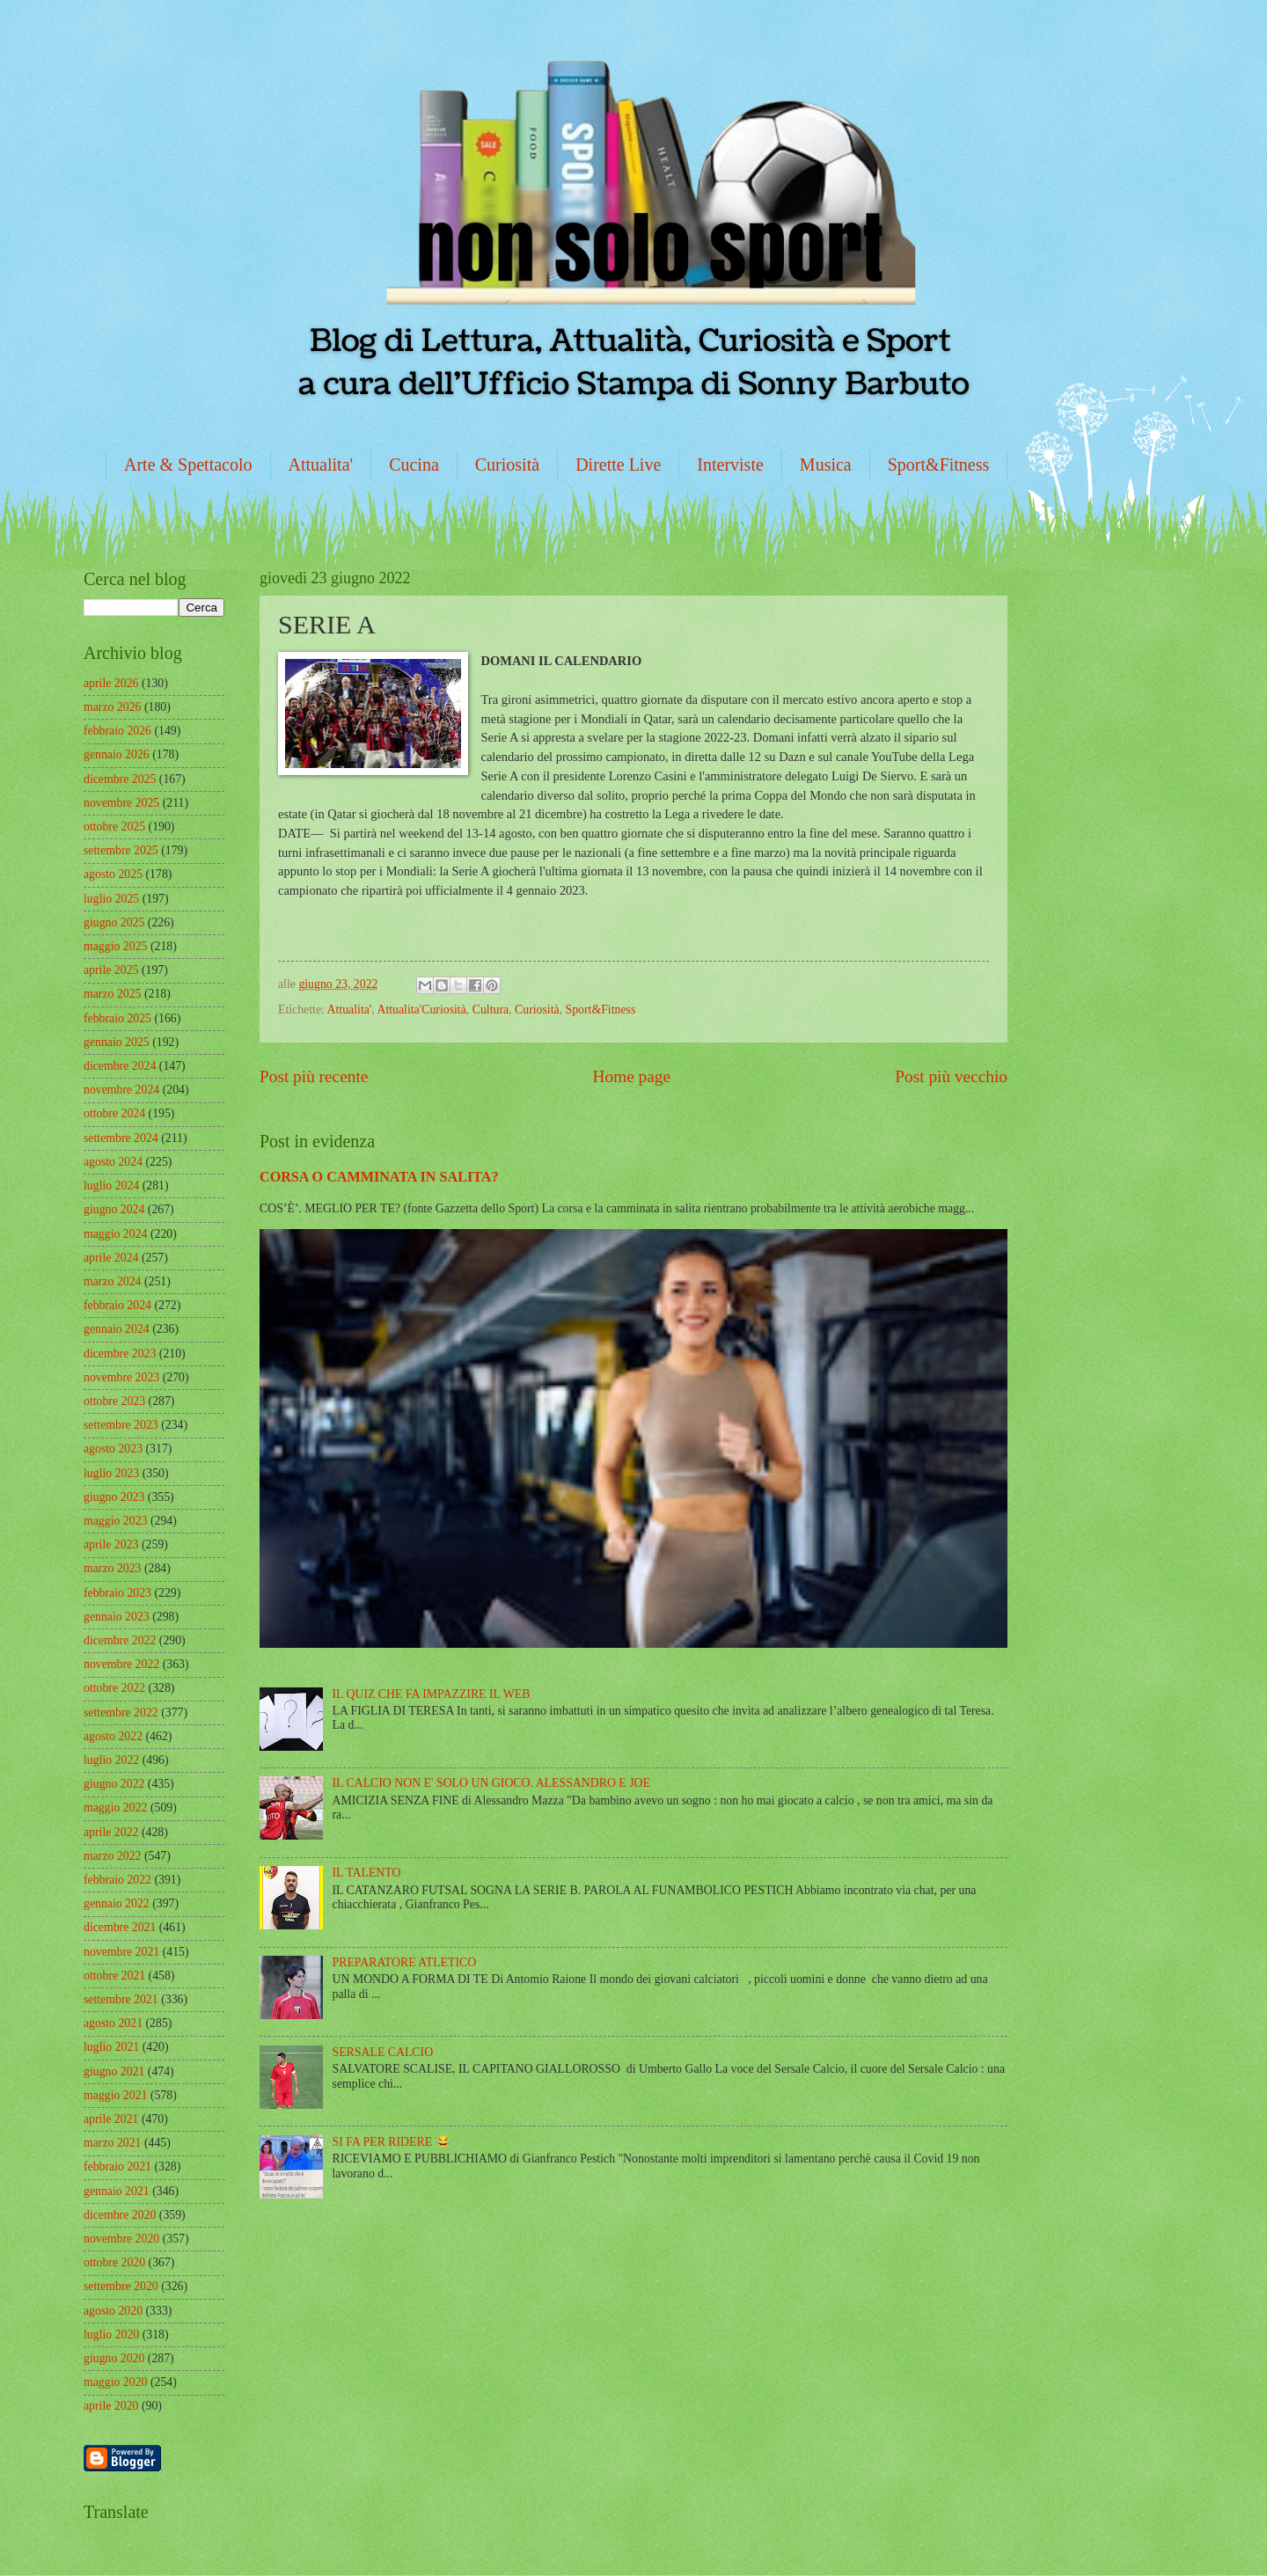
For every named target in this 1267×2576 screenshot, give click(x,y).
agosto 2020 (113, 2310)
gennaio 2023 (117, 1616)
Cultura (490, 1009)
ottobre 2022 (114, 1687)
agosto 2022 (113, 1736)
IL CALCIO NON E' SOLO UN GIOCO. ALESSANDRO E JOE (491, 1782)
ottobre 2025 (114, 826)
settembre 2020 (121, 2286)
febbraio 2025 (117, 1018)
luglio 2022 (111, 1760)
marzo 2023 (113, 1568)
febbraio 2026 (117, 730)
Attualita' (321, 464)
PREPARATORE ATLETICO (405, 1962)
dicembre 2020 (120, 2214)
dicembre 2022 (120, 1640)
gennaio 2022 (117, 1903)
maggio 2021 (115, 2095)
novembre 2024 (121, 1089)
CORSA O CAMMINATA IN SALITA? (379, 1176)
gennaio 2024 (117, 1329)
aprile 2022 (111, 1832)
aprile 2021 (111, 2119)
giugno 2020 (114, 2358)
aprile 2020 (111, 2405)
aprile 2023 (111, 1544)
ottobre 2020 (114, 2262)
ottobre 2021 (114, 1975)
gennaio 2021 (117, 2191)
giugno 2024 (114, 1209)
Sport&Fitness (939, 464)
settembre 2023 (121, 1424)
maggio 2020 (115, 2382)
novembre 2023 (121, 1377)
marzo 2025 (113, 993)
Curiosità (507, 464)
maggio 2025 (115, 946)
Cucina (414, 464)
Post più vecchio (951, 1076)
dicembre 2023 (120, 1353)
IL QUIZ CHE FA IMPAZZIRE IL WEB (432, 1694)
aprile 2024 (111, 1257)
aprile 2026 (111, 683)
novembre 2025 (121, 802)
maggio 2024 (115, 1233)
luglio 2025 (111, 898)
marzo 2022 (113, 1855)
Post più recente (314, 1076)
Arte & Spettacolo (188, 464)
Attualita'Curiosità (421, 1009)
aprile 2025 (111, 970)
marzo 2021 (113, 2142)
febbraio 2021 (117, 2166)
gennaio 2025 (117, 1042)
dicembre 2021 (120, 1927)
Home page (631, 1076)
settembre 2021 (121, 1999)
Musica (826, 464)
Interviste (730, 464)
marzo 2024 (113, 1281)
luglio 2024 (111, 1185)
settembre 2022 (121, 1712)
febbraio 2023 (117, 1592)
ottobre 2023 (114, 1401)
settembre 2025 (121, 850)
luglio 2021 (111, 2046)
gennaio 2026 (117, 754)
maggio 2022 (115, 1807)
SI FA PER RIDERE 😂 (391, 2141)
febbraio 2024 (117, 1305)
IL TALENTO (367, 1872)
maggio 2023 (115, 1520)
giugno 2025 (114, 922)
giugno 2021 (114, 2071)
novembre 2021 (121, 1951)
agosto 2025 (113, 874)
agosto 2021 (113, 2023)
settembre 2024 (121, 1138)
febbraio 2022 (117, 1879)
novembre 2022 (121, 1664)
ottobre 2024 (114, 1113)
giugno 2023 (114, 1497)
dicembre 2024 (120, 1065)
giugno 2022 (114, 1783)
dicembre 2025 (120, 779)
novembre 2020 (121, 2238)
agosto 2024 (113, 1161)
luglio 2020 (111, 2334)
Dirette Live (618, 464)
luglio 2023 (111, 1473)
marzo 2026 (113, 707)
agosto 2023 (113, 1448)
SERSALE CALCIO (383, 2052)
